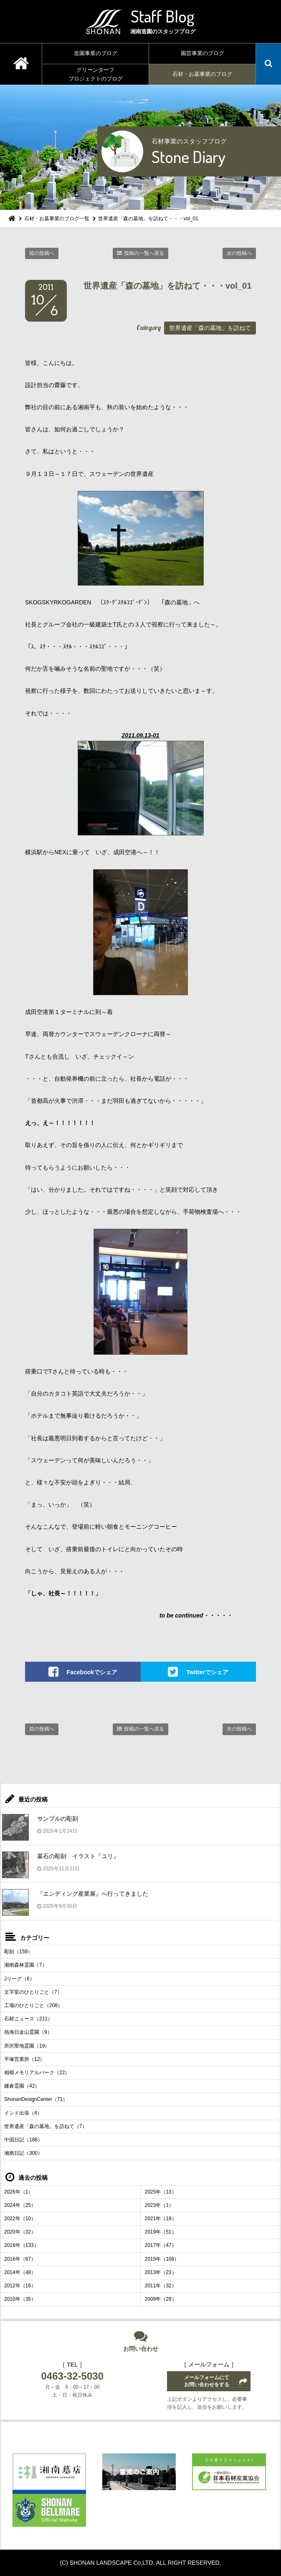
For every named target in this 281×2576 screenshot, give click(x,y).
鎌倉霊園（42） (22, 2086)
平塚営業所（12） (24, 2059)
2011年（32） (161, 2286)
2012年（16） (20, 2286)
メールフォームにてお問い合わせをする (206, 2381)
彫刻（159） (18, 1952)
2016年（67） (20, 2259)
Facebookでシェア (92, 1672)
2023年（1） (159, 2205)
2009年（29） (161, 2299)
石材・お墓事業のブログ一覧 (56, 218)
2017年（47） (161, 2245)
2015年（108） (162, 2259)
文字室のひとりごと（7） (33, 1992)
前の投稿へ (41, 253)
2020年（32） (20, 2232)
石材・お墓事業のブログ (202, 74)
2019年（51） (161, 2232)
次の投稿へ (239, 253)
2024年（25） (20, 2205)
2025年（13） (161, 2192)
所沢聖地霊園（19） (27, 2046)
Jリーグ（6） (19, 1979)
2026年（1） (18, 2192)
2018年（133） (21, 2245)
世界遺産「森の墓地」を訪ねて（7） (45, 2126)
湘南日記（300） (23, 2153)
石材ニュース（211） (28, 2019)
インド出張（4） (23, 2113)
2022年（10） (20, 2218)
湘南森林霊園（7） (25, 1965)
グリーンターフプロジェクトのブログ (95, 74)
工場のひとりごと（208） (33, 2005)
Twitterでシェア (207, 1672)
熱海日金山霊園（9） (28, 2032)
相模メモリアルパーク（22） (37, 2072)
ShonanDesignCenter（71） (36, 2099)
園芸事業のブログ (202, 53)
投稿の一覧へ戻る (144, 253)
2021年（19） (161, 2218)
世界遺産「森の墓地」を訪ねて (210, 328)
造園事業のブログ (95, 53)
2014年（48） (20, 2272)
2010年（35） (20, 2299)
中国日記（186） (23, 2140)
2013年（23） (161, 2272)
